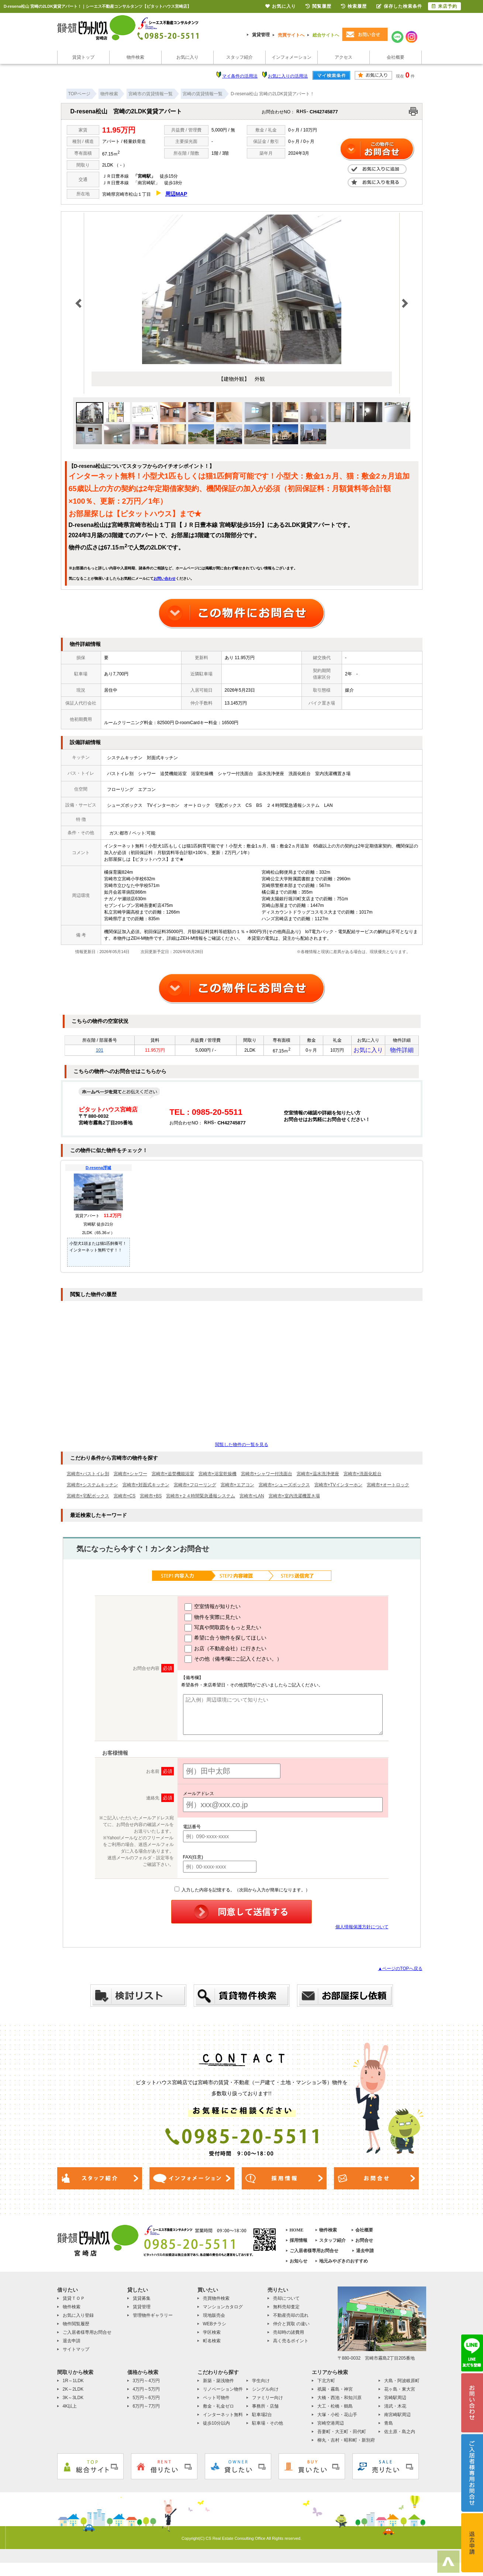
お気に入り (187, 57)
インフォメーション (291, 57)
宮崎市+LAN (251, 1498)
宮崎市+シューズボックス (284, 1487)
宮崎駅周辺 (395, 2399)
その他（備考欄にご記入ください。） (233, 1661)
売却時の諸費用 (288, 2334)
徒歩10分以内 (216, 2425)
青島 (388, 2425)
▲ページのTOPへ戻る (400, 1970)
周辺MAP (176, 194)
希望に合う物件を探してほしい (225, 1640)
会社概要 (395, 57)
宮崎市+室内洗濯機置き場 (294, 1498)
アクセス (343, 57)
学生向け (261, 2382)
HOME (297, 2232)
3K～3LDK (73, 2399)
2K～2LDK (73, 2391)
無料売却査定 (286, 2309)
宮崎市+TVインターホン (338, 1487)
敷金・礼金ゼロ (218, 2408)
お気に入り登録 (78, 2317)
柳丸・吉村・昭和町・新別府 (346, 2442)
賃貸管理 (261, 34)
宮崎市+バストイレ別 (88, 1476)
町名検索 (212, 2343)
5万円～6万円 (146, 2399)
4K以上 (70, 2408)
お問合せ (364, 2242)
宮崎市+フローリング (195, 1487)
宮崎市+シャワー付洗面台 (266, 1476)
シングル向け (265, 2391)
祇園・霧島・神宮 (335, 2391)
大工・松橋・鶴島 (335, 2408)
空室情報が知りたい (212, 1609)
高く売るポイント (290, 2343)
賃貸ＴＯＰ (74, 2300)
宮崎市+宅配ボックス (88, 1498)
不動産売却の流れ (290, 2317)
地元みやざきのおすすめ (343, 2263)
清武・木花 (395, 2408)
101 (99, 1051)
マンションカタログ (223, 2309)
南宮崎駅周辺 (397, 2416)
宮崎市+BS (151, 1498)
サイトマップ (76, 2351)
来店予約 (444, 6)
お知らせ (298, 2263)
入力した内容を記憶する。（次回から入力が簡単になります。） (242, 1892)
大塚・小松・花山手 (337, 2416)
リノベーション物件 (223, 2391)
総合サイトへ (326, 35)
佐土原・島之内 (399, 2433)
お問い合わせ (164, 578)
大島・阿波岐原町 (402, 2382)
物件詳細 (402, 1051)
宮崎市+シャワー (130, 1476)
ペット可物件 (216, 2399)
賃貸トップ (83, 57)
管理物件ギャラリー (153, 2317)
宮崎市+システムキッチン (92, 1487)
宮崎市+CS (125, 1498)
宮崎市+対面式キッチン (146, 1487)
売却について (286, 2300)
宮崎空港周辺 (330, 2425)
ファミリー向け (267, 2399)
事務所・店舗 (265, 2408)
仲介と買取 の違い (291, 2326)
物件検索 (135, 57)
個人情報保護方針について (362, 1929)
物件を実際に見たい (212, 1619)
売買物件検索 (216, 2300)
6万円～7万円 (146, 2408)
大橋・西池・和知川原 (339, 2399)
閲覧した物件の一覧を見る (241, 1446)
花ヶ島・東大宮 (399, 2391)
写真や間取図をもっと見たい (223, 1630)
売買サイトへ (291, 35)
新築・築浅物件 (218, 2382)
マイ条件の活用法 (240, 76)
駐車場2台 (262, 2416)
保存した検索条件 (399, 6)
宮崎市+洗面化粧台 (363, 1476)
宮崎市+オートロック (388, 1487)
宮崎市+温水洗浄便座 (318, 1476)
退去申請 (365, 2252)
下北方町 (326, 2382)
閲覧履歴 (318, 6)
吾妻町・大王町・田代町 (341, 2433)
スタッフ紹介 (239, 57)
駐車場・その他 (267, 2425)
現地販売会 (214, 2317)
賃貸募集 (142, 2300)
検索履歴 (354, 6)
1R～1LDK (73, 2382)
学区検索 (212, 2334)
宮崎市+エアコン (237, 1487)
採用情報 (298, 2242)
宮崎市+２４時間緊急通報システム (200, 1498)
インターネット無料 (223, 2416)
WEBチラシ (214, 2326)
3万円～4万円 (146, 2382)
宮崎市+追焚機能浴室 (173, 1476)
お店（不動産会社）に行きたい (225, 1651)
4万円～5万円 (146, 2391)
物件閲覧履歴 (76, 2326)
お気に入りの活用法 (288, 76)
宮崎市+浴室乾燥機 (218, 1476)
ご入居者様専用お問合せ (314, 2252)
